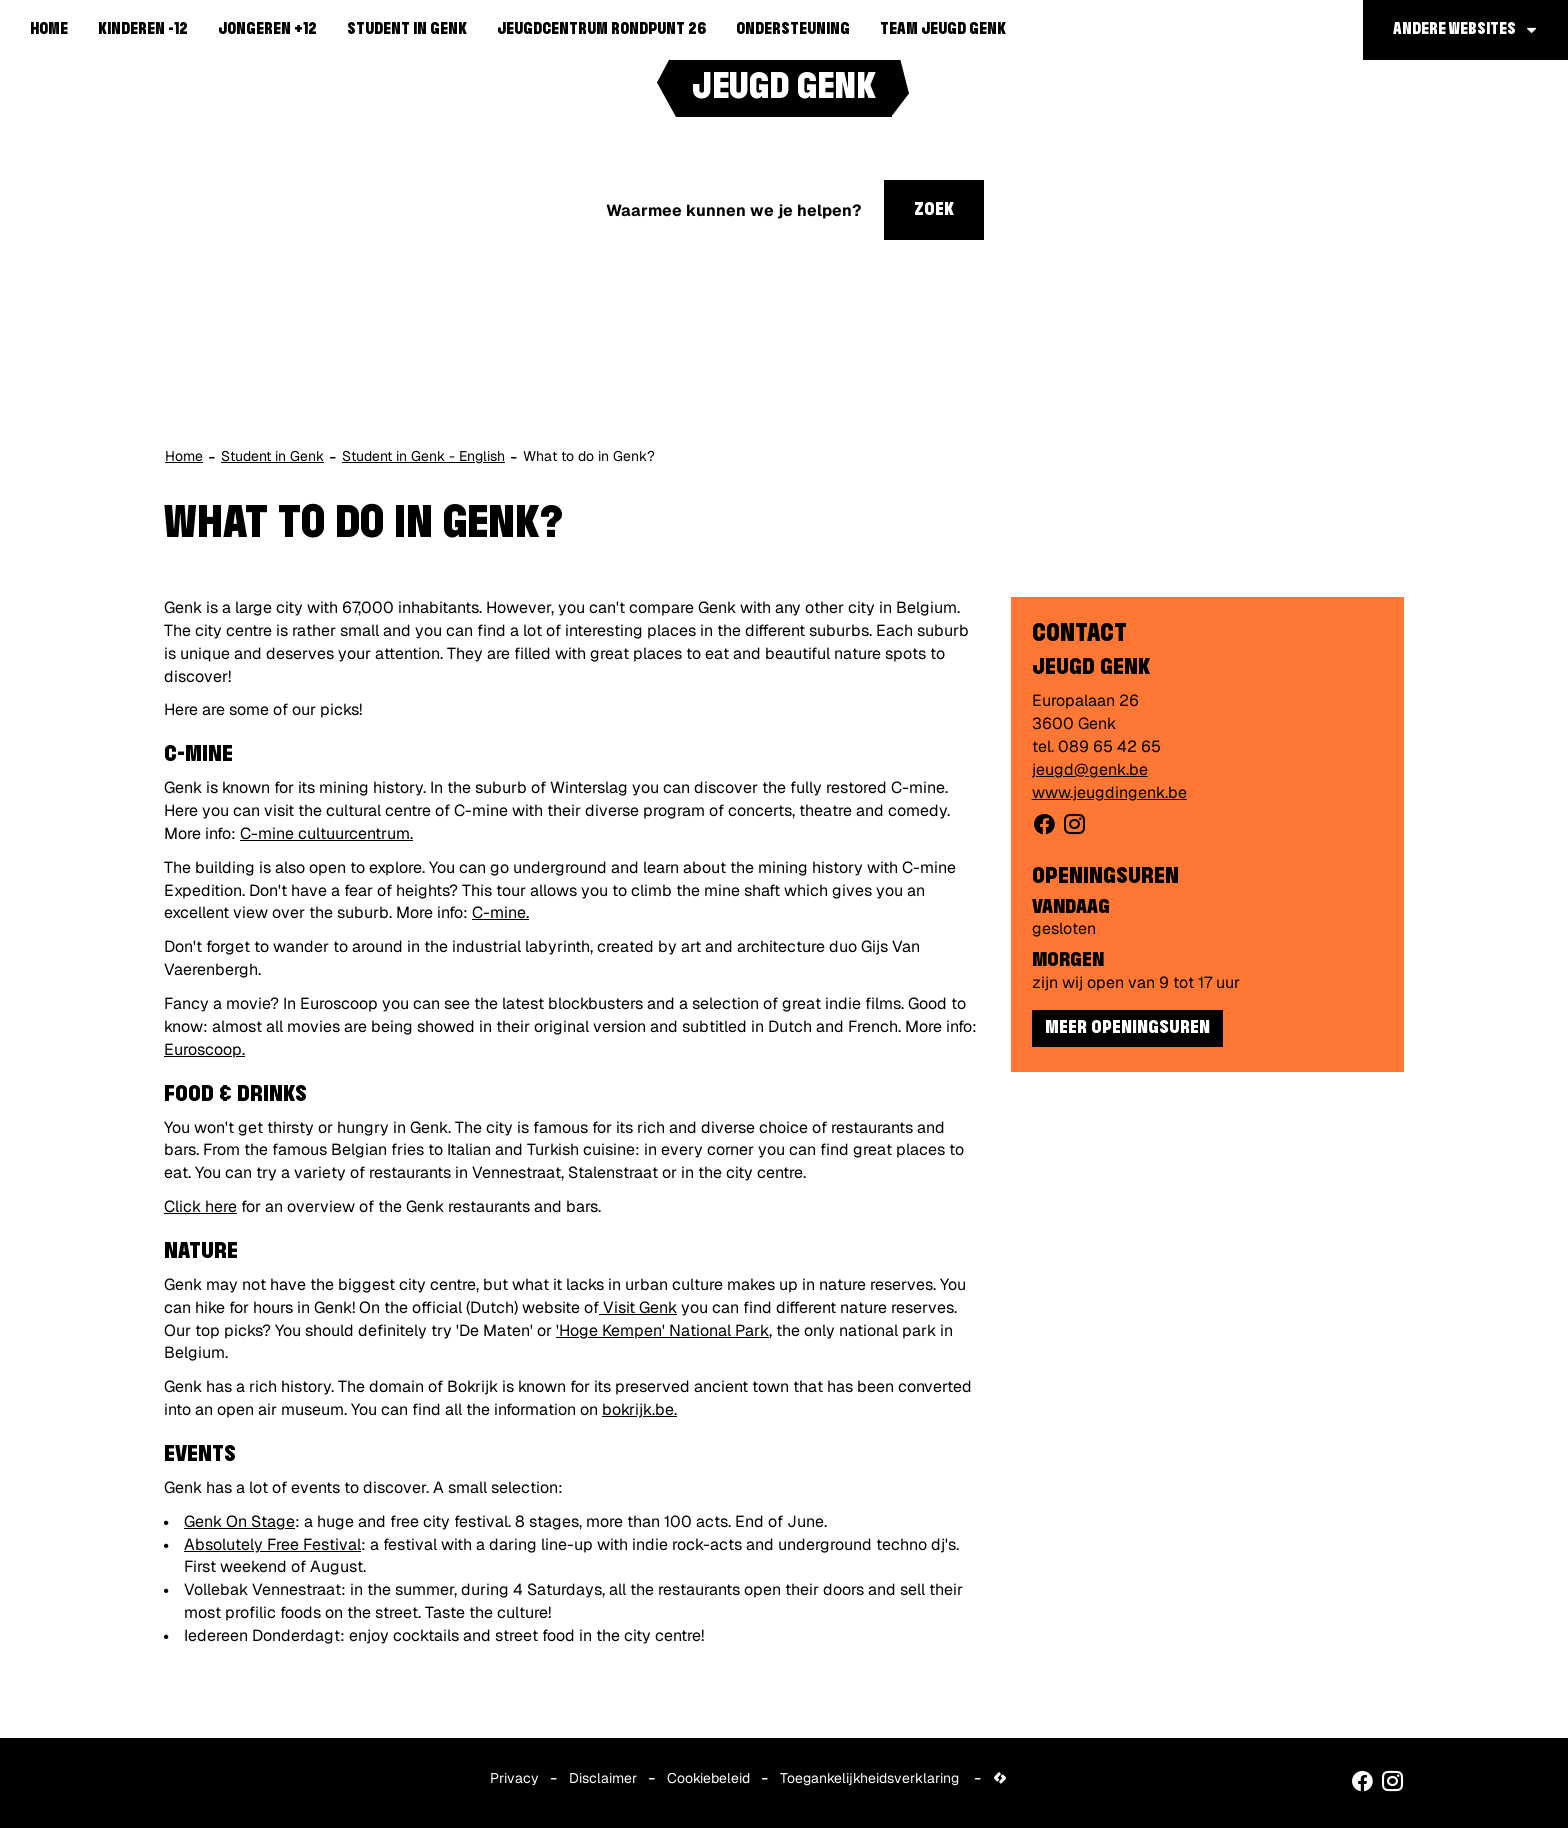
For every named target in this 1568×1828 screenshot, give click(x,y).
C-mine (499, 912)
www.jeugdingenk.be (1109, 792)
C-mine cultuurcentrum (325, 833)
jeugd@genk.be (1090, 769)
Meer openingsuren (1127, 1028)
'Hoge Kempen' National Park (662, 1330)
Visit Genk (640, 1307)
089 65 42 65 (1109, 746)
